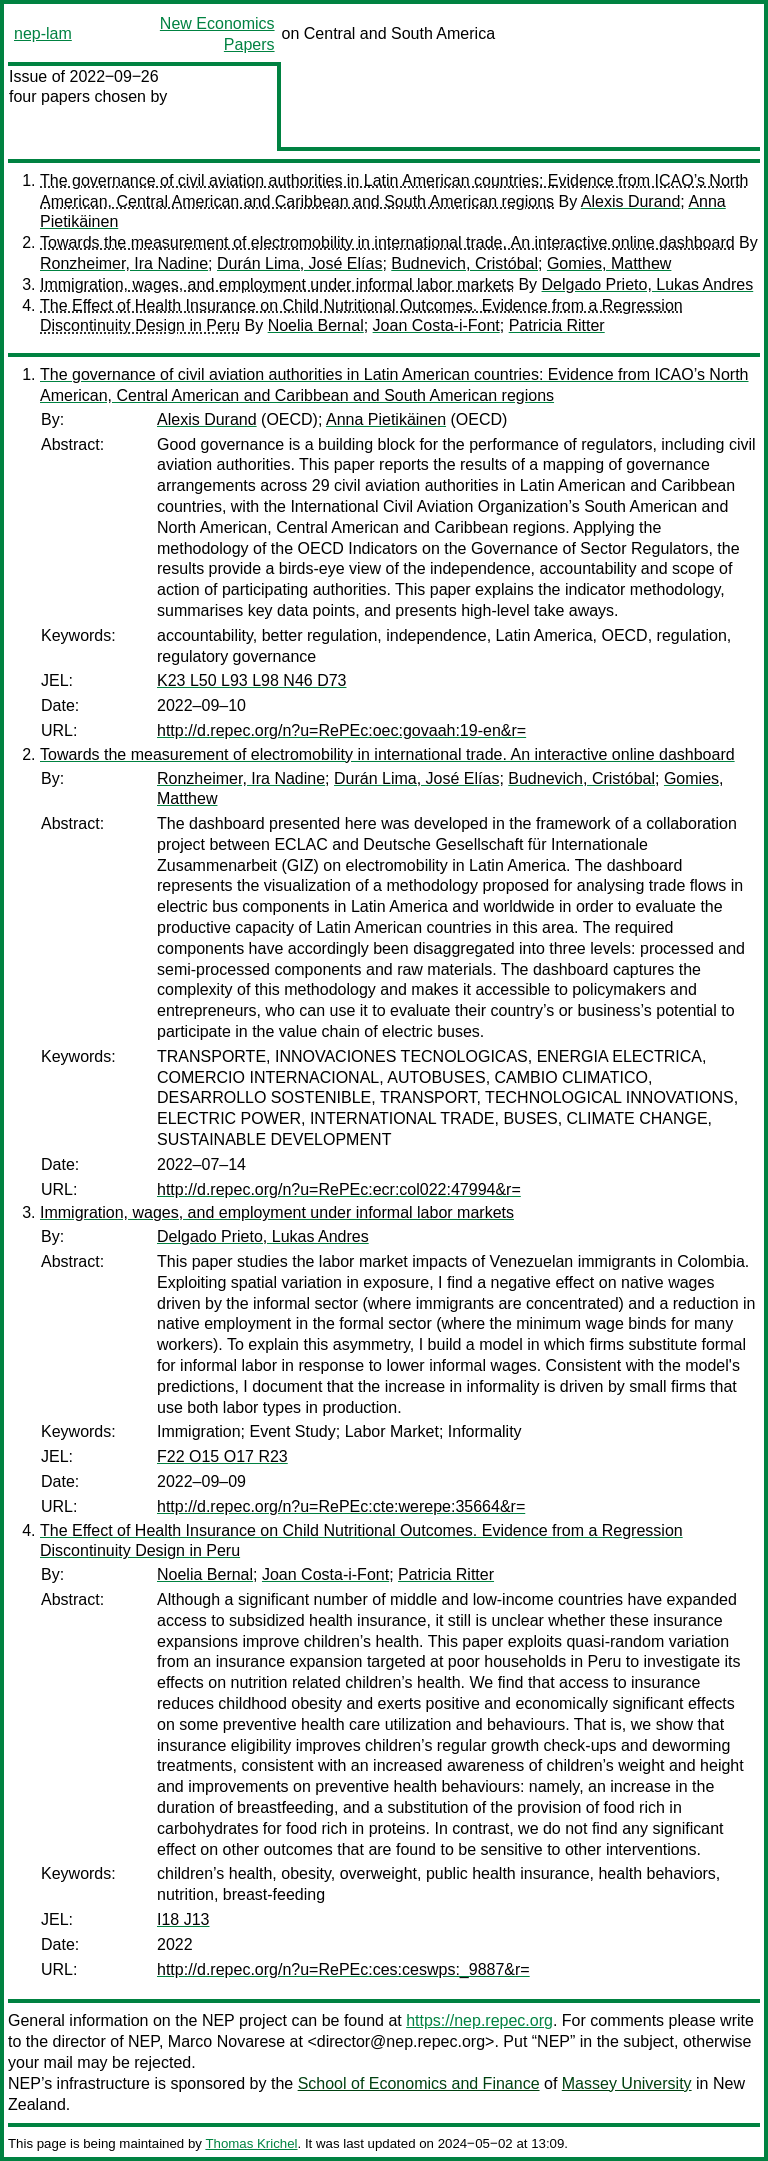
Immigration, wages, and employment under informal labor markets (277, 284)
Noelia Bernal (316, 325)
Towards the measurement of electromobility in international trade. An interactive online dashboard (387, 242)
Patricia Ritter (557, 325)
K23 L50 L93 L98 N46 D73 (251, 680)
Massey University (627, 2083)
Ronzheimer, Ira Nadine (124, 263)
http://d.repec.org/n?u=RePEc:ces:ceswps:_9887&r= (343, 1969)
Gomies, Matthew (609, 263)
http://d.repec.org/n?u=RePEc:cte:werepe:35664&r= (341, 1506)
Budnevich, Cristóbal (464, 263)
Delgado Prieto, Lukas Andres (648, 284)
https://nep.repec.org (479, 2020)
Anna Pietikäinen (386, 419)
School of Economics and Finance (419, 2083)
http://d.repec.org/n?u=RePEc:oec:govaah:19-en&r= (341, 730)
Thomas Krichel (251, 2143)
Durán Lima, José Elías (299, 263)
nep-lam (43, 33)
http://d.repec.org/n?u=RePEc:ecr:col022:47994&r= (339, 1189)
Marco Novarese (226, 2041)
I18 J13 (183, 1919)
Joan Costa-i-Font (436, 325)
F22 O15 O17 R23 (222, 1456)
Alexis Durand (631, 201)
